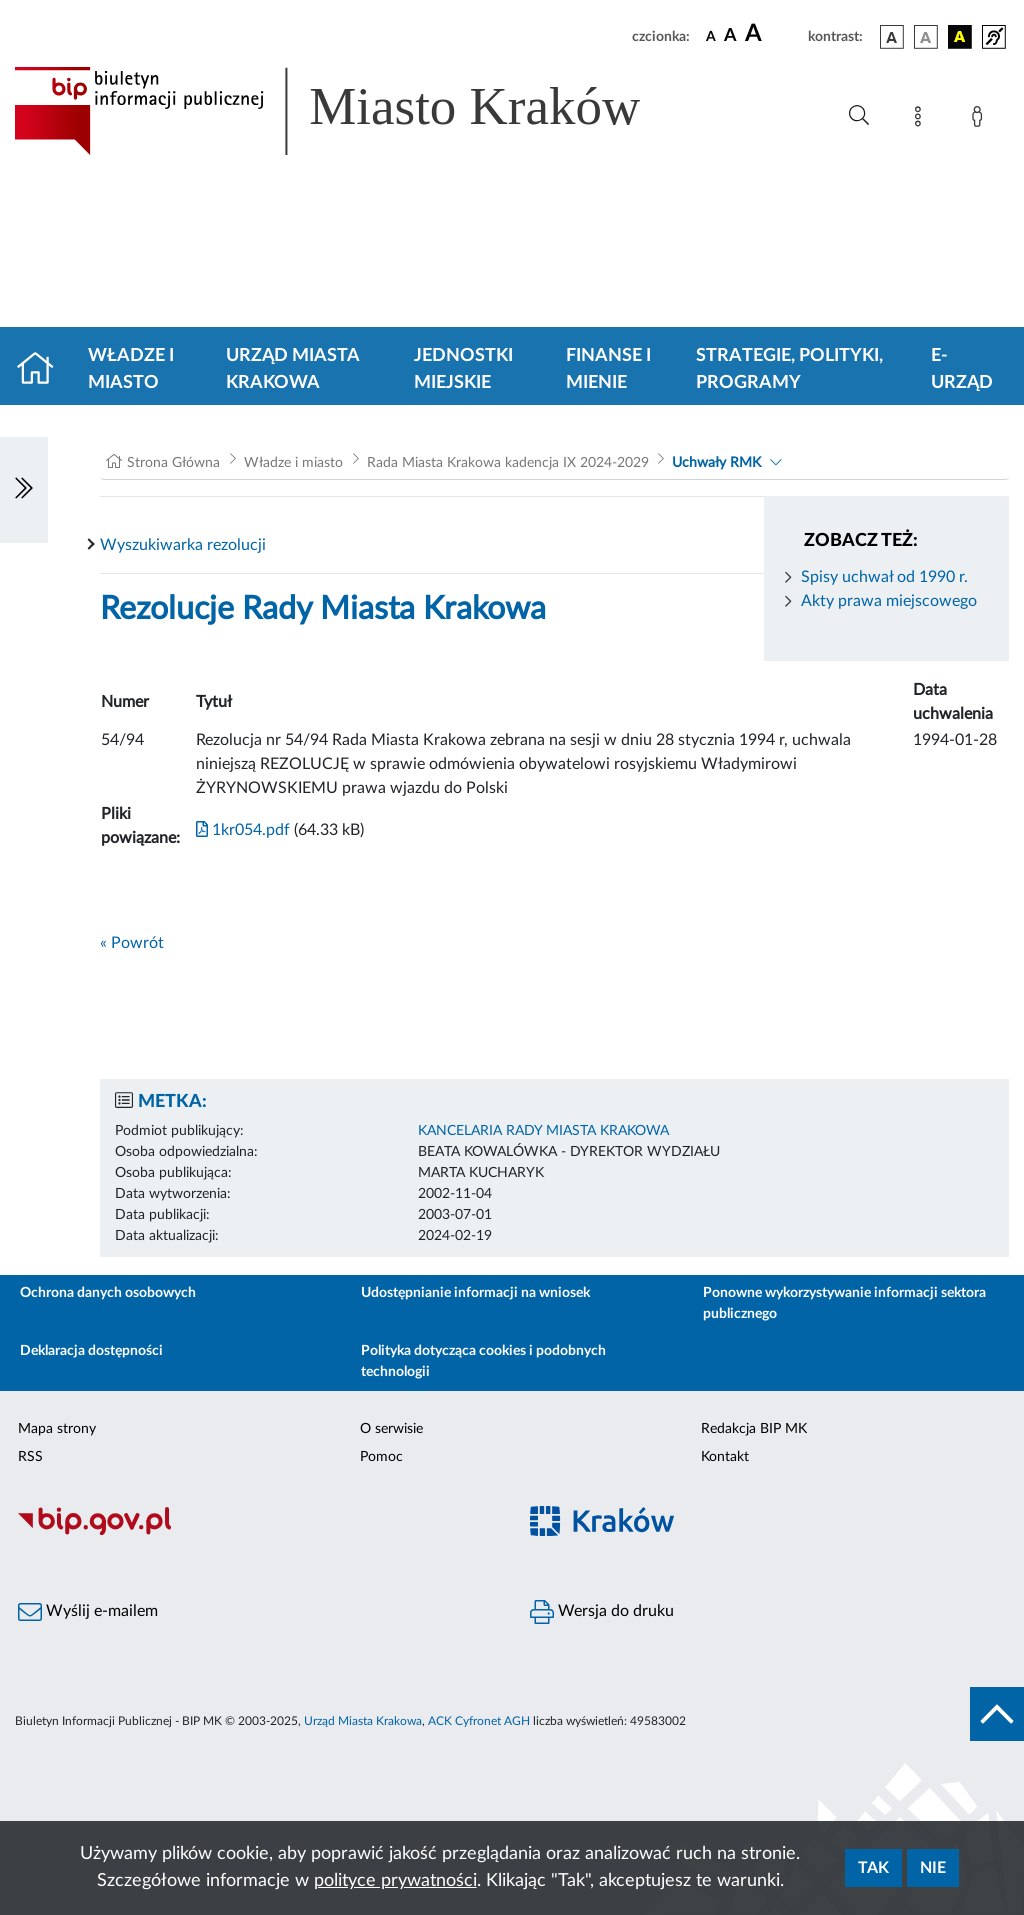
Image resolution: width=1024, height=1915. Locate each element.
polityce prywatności (395, 1881)
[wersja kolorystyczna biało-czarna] (926, 37)
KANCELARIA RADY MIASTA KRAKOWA (543, 1131)
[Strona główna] (43, 370)
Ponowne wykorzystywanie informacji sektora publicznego (844, 1303)
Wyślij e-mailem (88, 1612)
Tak (873, 1868)
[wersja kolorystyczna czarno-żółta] (960, 37)
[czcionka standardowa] (711, 36)
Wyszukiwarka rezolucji (183, 545)
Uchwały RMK (716, 463)
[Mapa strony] (922, 120)
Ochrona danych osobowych (108, 1293)
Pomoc (381, 1457)
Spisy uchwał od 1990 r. (884, 577)
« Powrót (132, 943)
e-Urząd (962, 369)
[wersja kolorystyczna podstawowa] (892, 37)
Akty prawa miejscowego (889, 601)
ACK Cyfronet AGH (479, 1721)
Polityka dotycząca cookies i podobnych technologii (483, 1361)
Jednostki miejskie (463, 369)
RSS (30, 1457)
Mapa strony (57, 1429)
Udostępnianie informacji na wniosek (475, 1293)
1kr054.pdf (243, 830)
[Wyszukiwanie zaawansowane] (859, 116)
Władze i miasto (131, 369)
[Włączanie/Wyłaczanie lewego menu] (24, 490)
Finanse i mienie (608, 369)
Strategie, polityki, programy (789, 369)
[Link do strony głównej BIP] (356, 111)
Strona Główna (173, 463)
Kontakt (725, 1457)
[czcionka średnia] (730, 36)
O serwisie (391, 1429)
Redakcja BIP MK (754, 1429)
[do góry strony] (997, 1714)
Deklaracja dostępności (91, 1351)
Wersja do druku (602, 1612)
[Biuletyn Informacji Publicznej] (256, 1533)
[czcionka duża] (773, 34)
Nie (933, 1868)
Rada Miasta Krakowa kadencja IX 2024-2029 (508, 463)
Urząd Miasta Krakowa (292, 369)
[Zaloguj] (981, 120)
